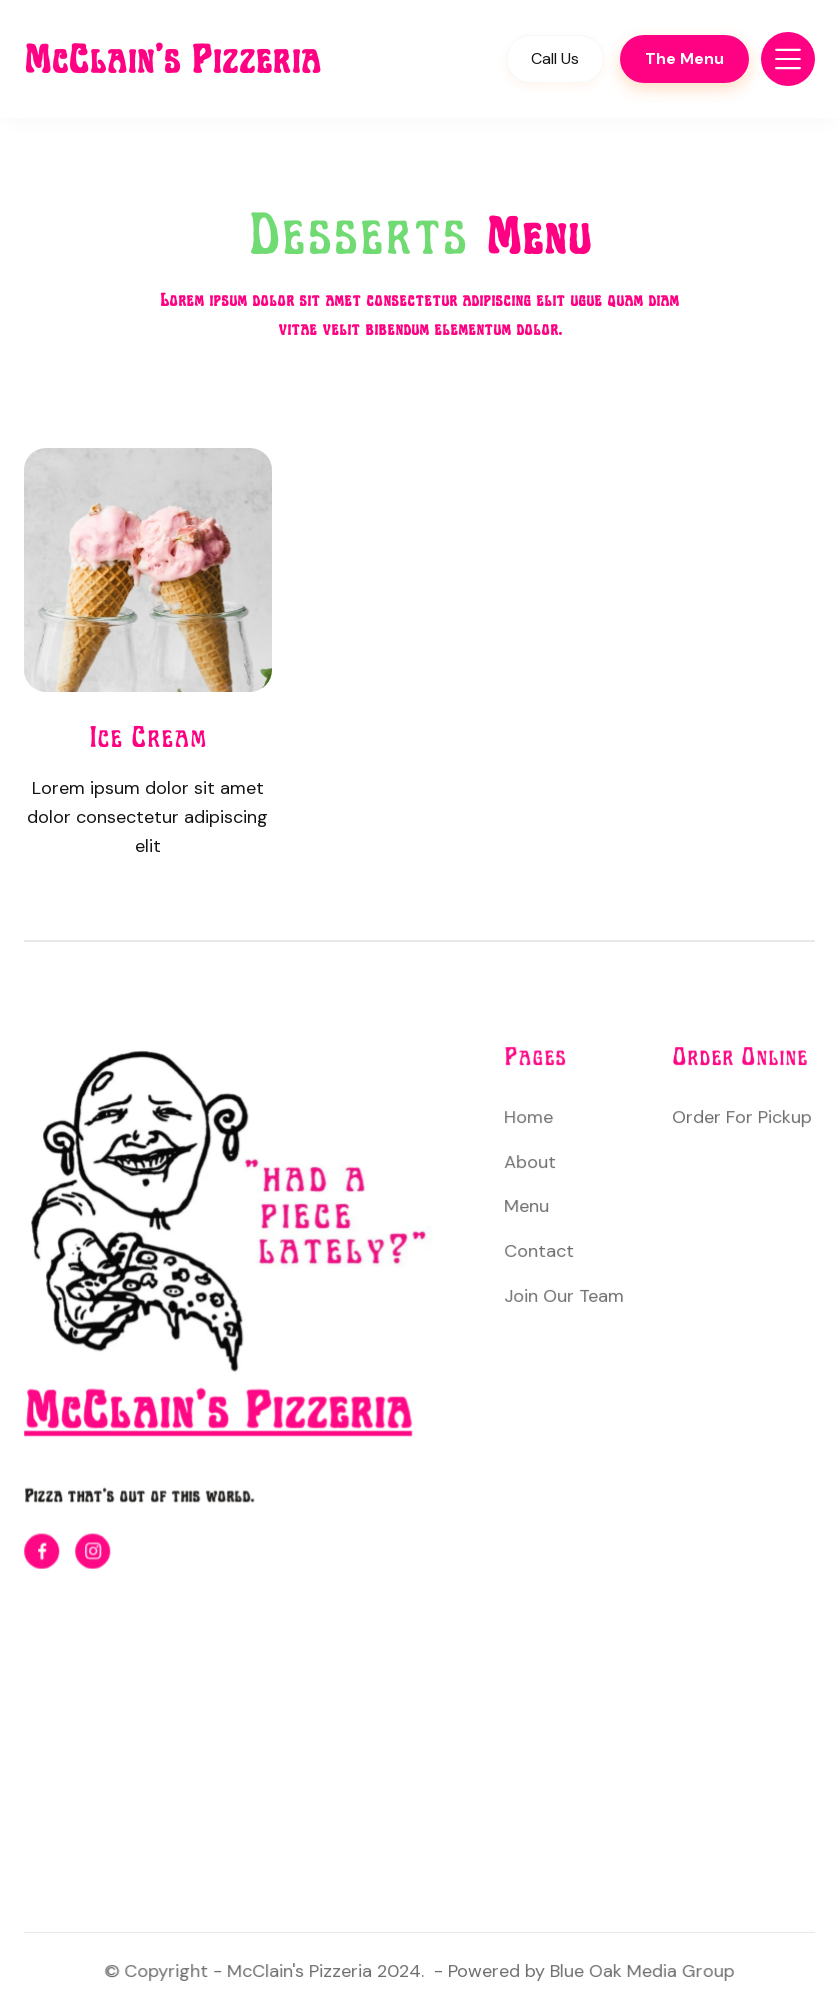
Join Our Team (564, 1296)
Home (529, 1118)
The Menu (684, 58)
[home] (192, 59)
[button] (788, 59)
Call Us (555, 58)
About (531, 1162)
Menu (527, 1207)
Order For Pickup (740, 1118)
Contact (540, 1251)
